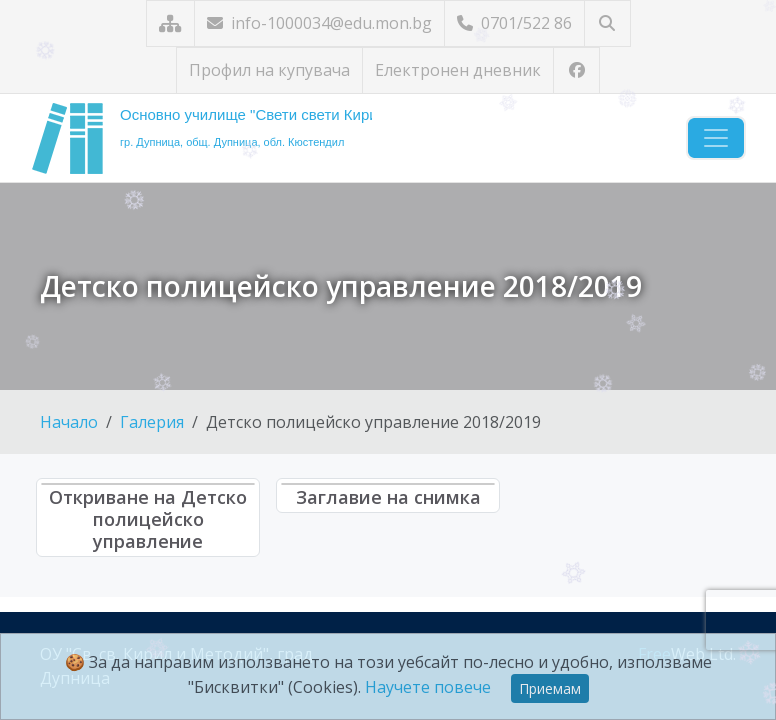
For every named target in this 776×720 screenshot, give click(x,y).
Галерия (152, 422)
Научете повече (428, 687)
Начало (69, 422)
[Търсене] (607, 23)
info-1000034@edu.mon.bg (319, 23)
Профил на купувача (269, 70)
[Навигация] (716, 138)
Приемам (550, 688)
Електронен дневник (458, 70)
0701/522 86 (514, 23)
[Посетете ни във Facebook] (576, 70)
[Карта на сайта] (170, 23)
